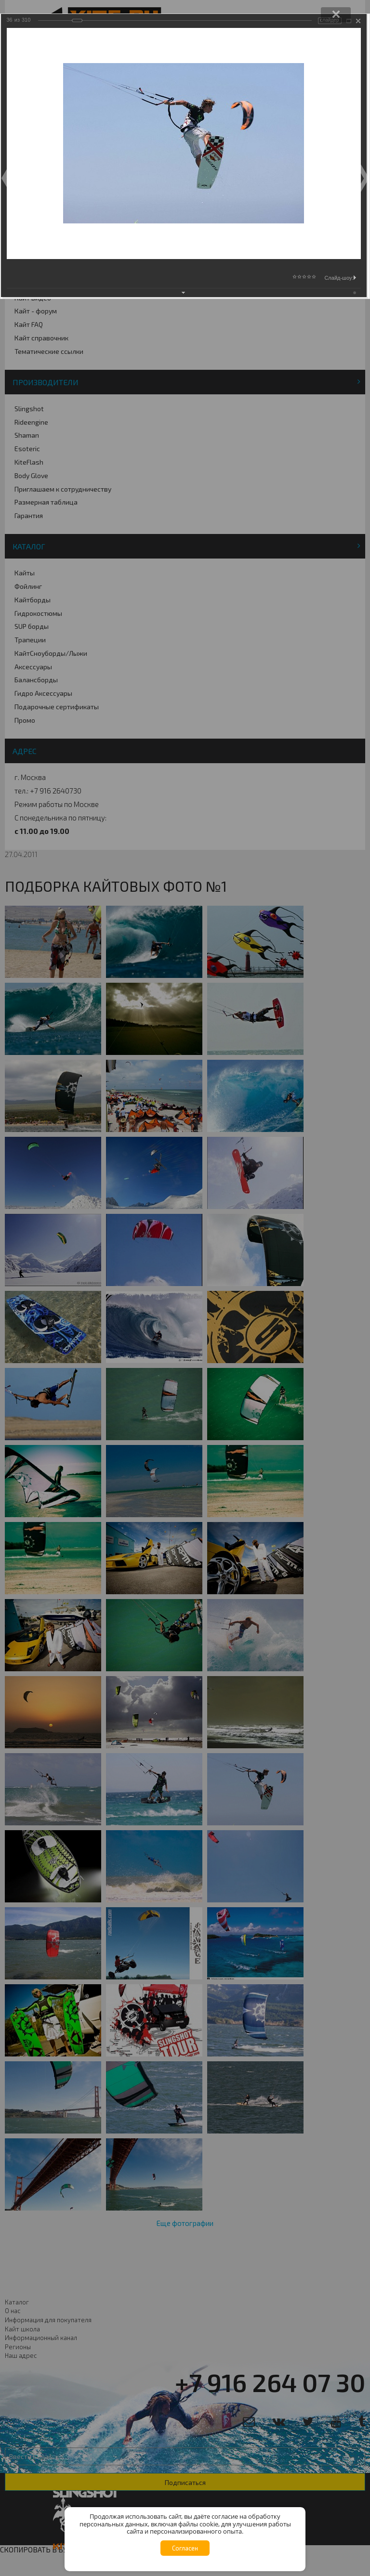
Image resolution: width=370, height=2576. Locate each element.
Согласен (185, 2548)
